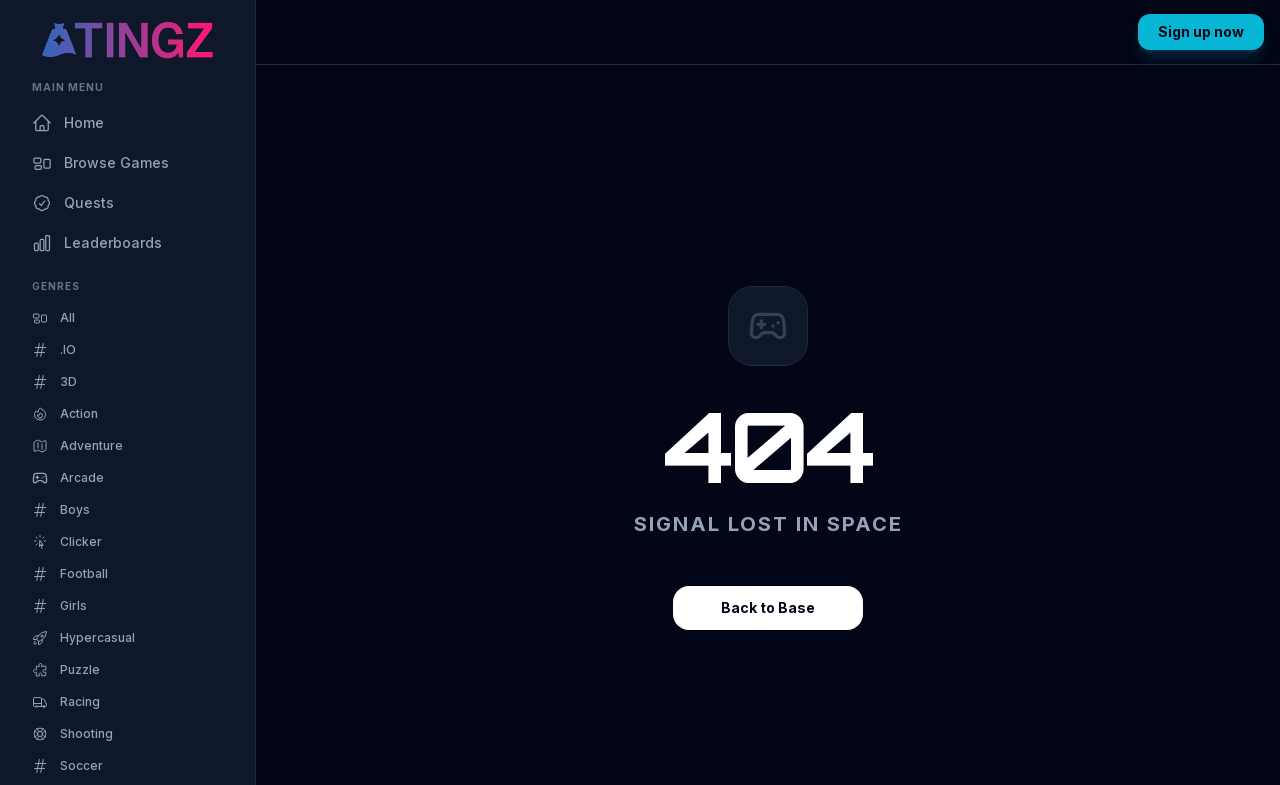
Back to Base (768, 607)
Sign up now (1201, 31)
